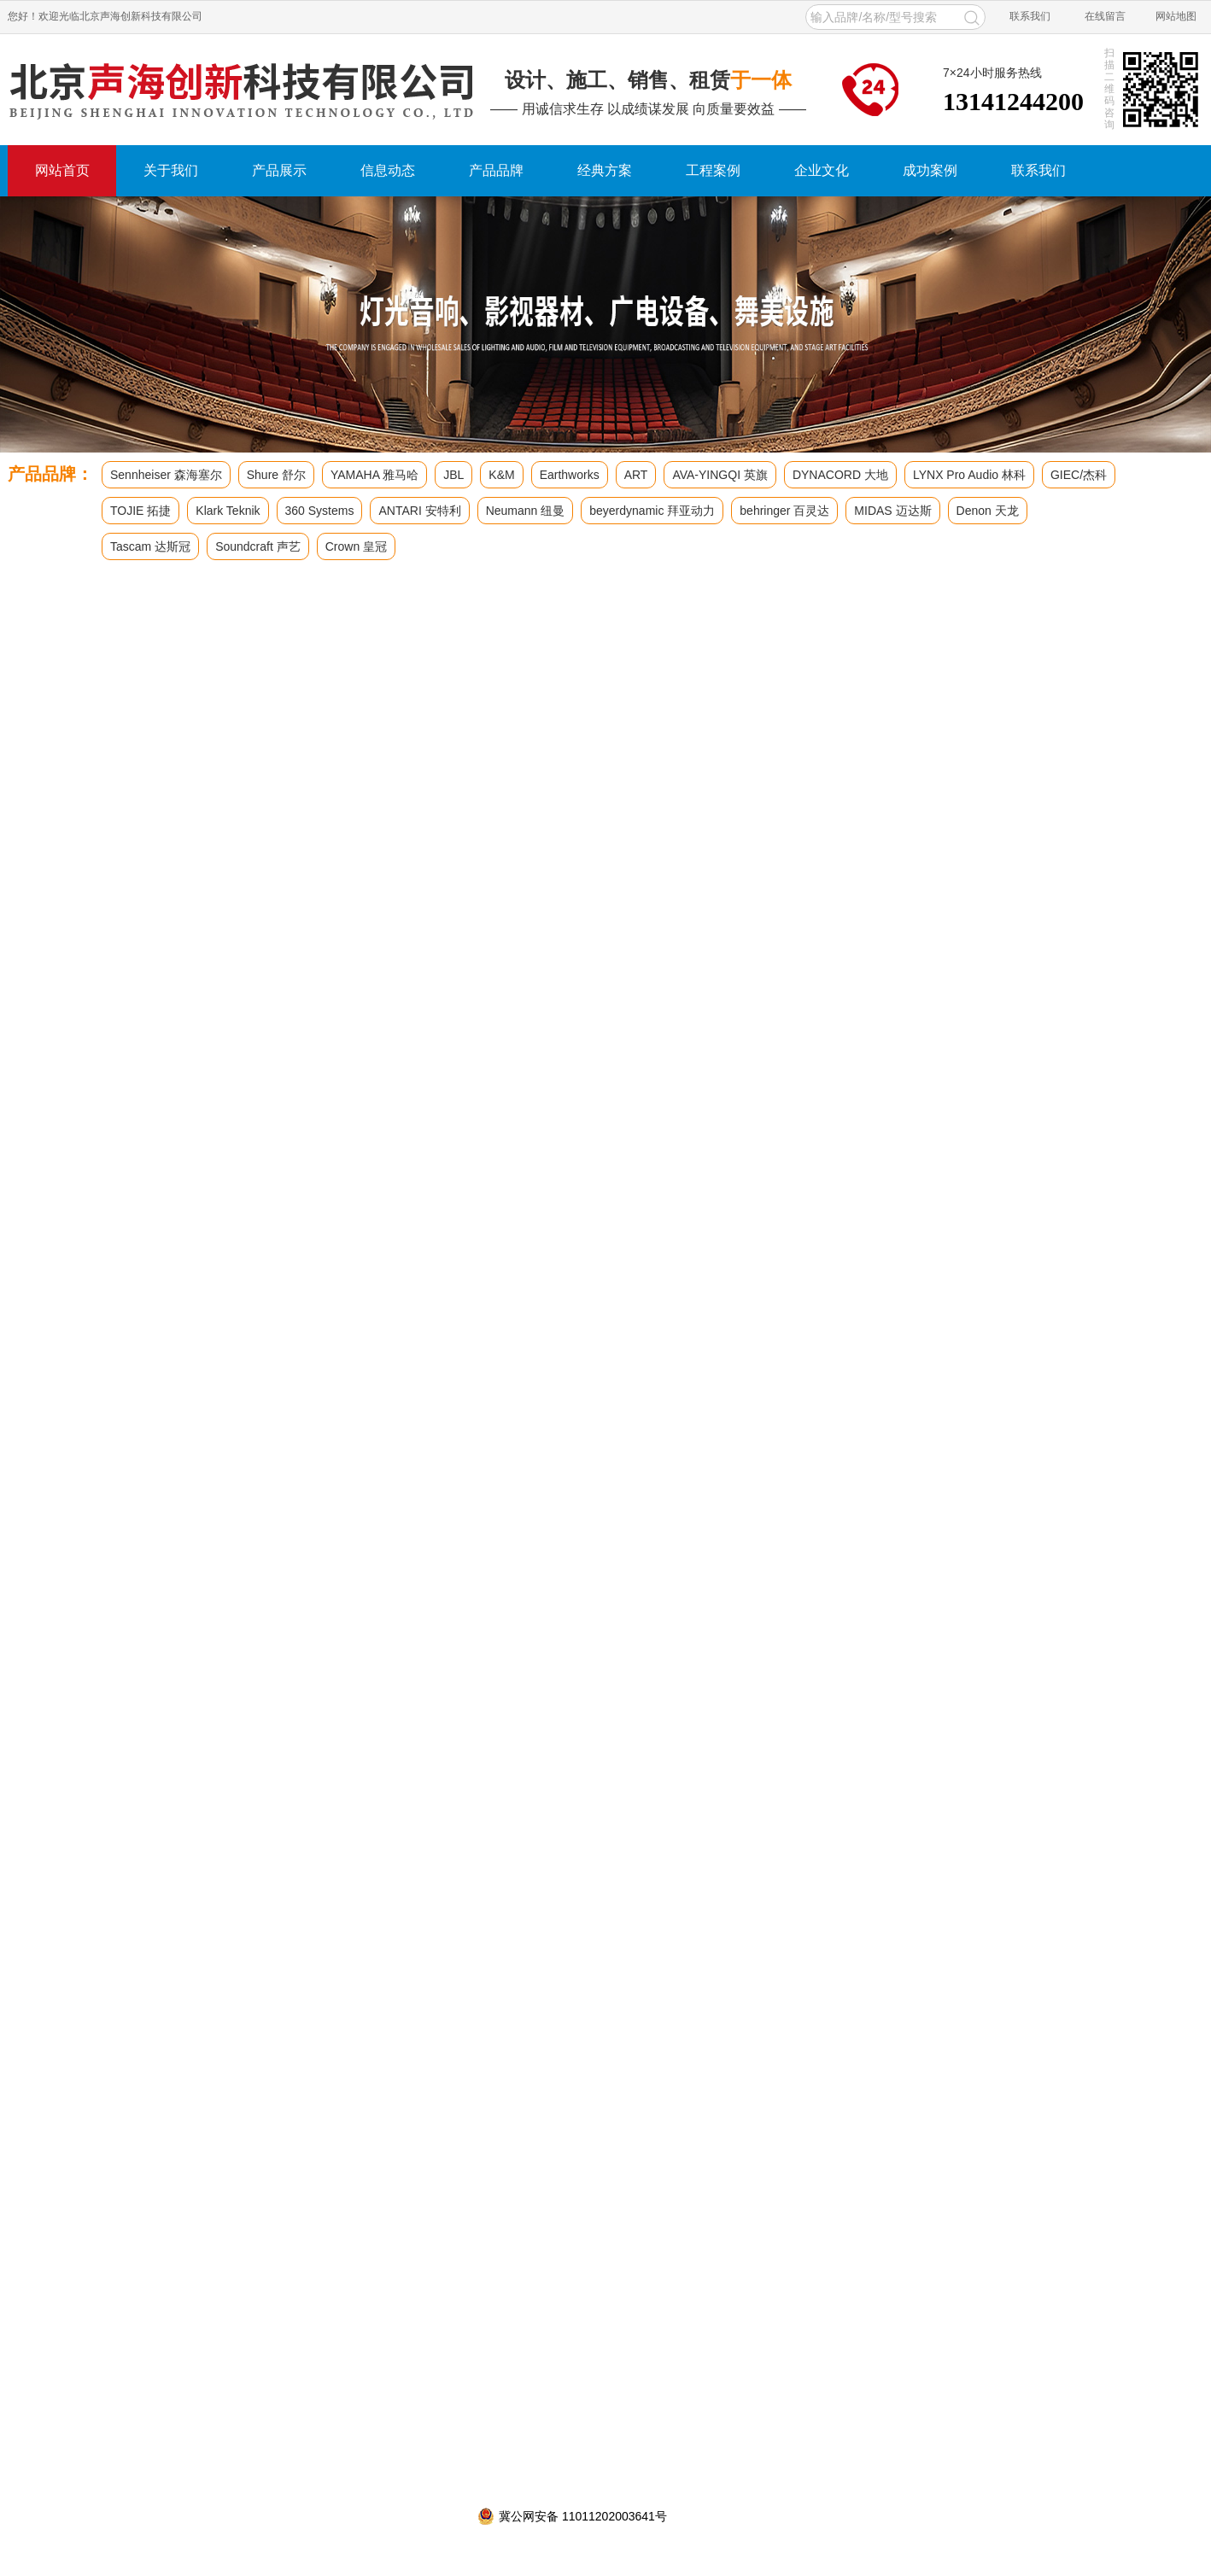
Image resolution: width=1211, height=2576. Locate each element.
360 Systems (319, 510)
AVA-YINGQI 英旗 (720, 475)
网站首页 (62, 170)
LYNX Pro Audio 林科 (969, 475)
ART (636, 475)
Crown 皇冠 (356, 546)
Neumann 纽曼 (525, 510)
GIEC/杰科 (1078, 475)
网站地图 (1175, 16)
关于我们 (170, 170)
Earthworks (570, 475)
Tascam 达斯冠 (150, 546)
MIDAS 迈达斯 (892, 510)
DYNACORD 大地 (840, 475)
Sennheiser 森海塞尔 (166, 475)
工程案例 (713, 170)
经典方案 (604, 170)
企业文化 (821, 170)
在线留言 (1105, 16)
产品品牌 (496, 170)
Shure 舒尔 (276, 475)
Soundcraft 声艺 (258, 546)
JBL (453, 475)
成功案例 (930, 170)
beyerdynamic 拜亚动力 (652, 510)
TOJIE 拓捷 (140, 510)
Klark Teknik (228, 510)
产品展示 (279, 170)
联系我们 (1029, 16)
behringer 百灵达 (784, 510)
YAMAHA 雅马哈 (374, 475)
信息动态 (387, 170)
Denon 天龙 (988, 510)
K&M (501, 475)
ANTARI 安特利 (419, 510)
